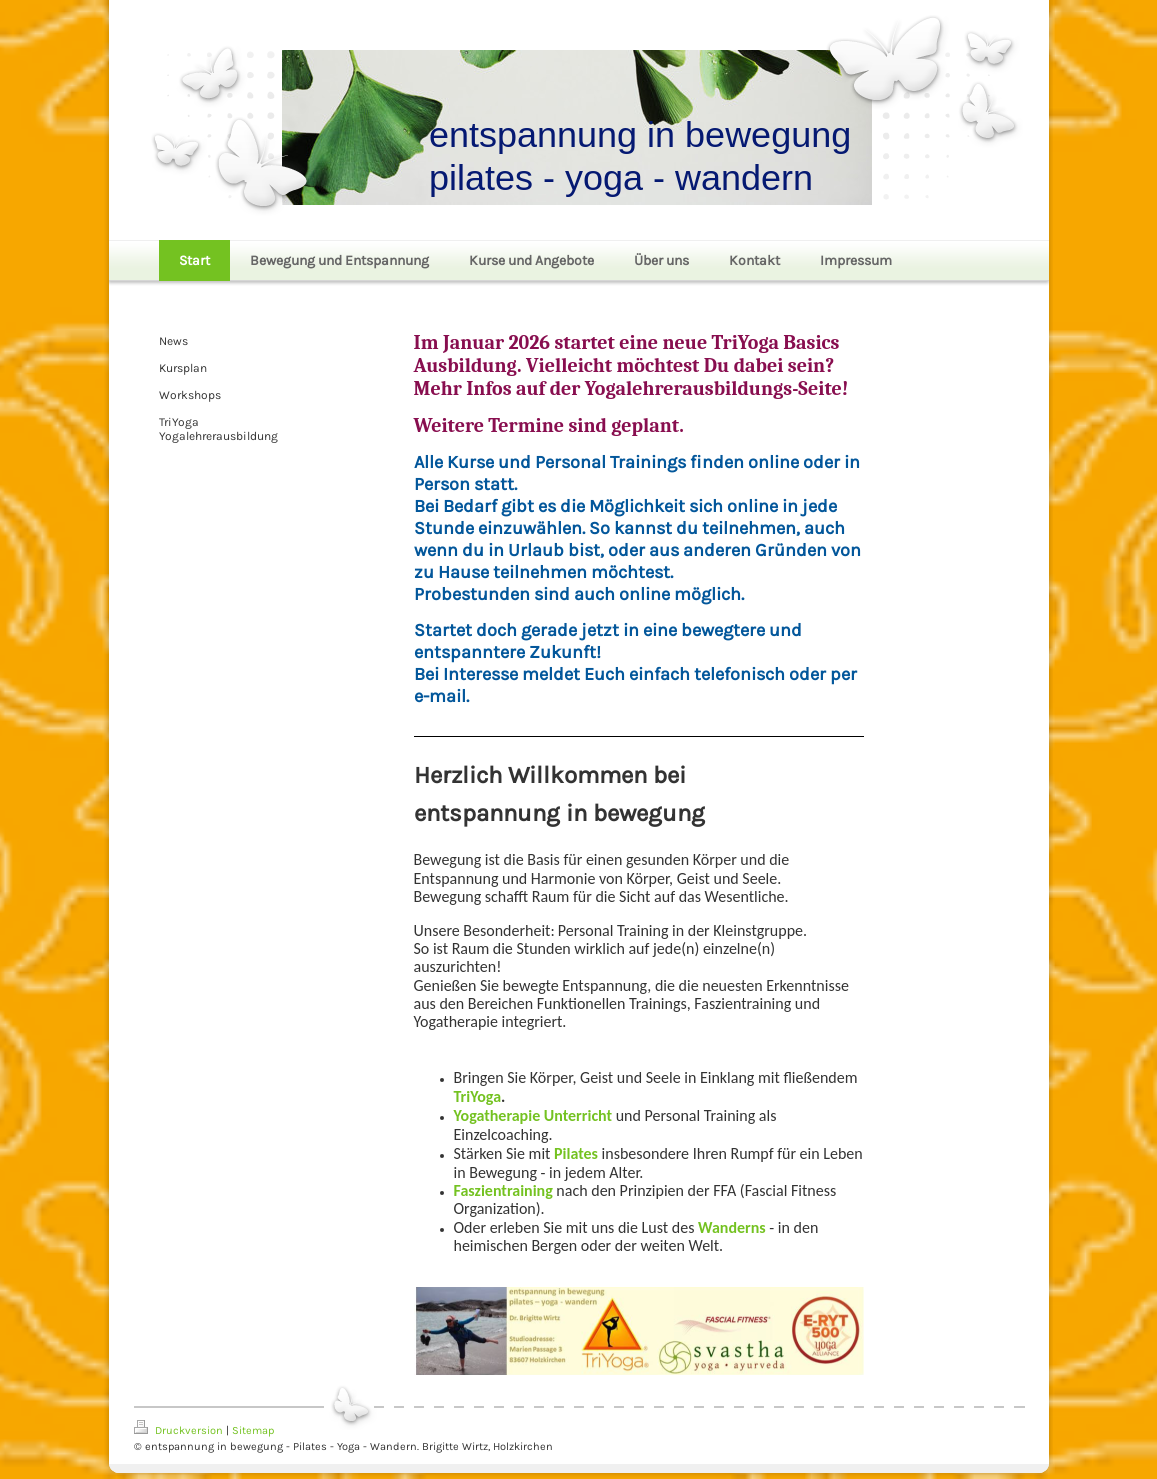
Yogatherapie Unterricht (533, 1115)
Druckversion (180, 1430)
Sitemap (253, 1430)
